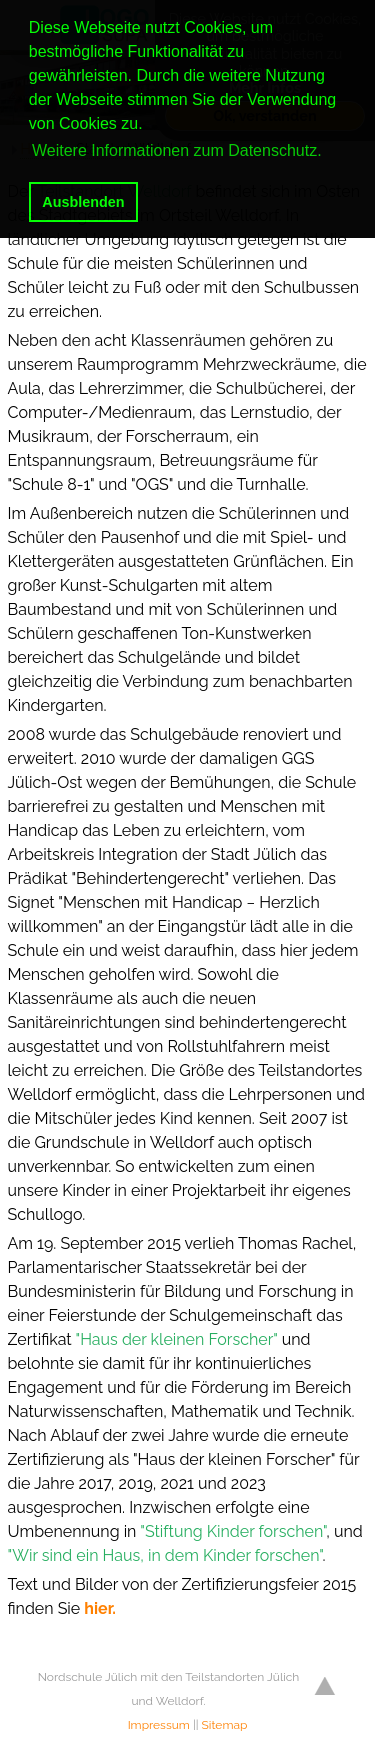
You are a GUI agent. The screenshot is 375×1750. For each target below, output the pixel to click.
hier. (100, 1608)
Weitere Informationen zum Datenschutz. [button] (177, 150)
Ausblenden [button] (83, 202)
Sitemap (225, 1725)
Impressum (159, 1725)
